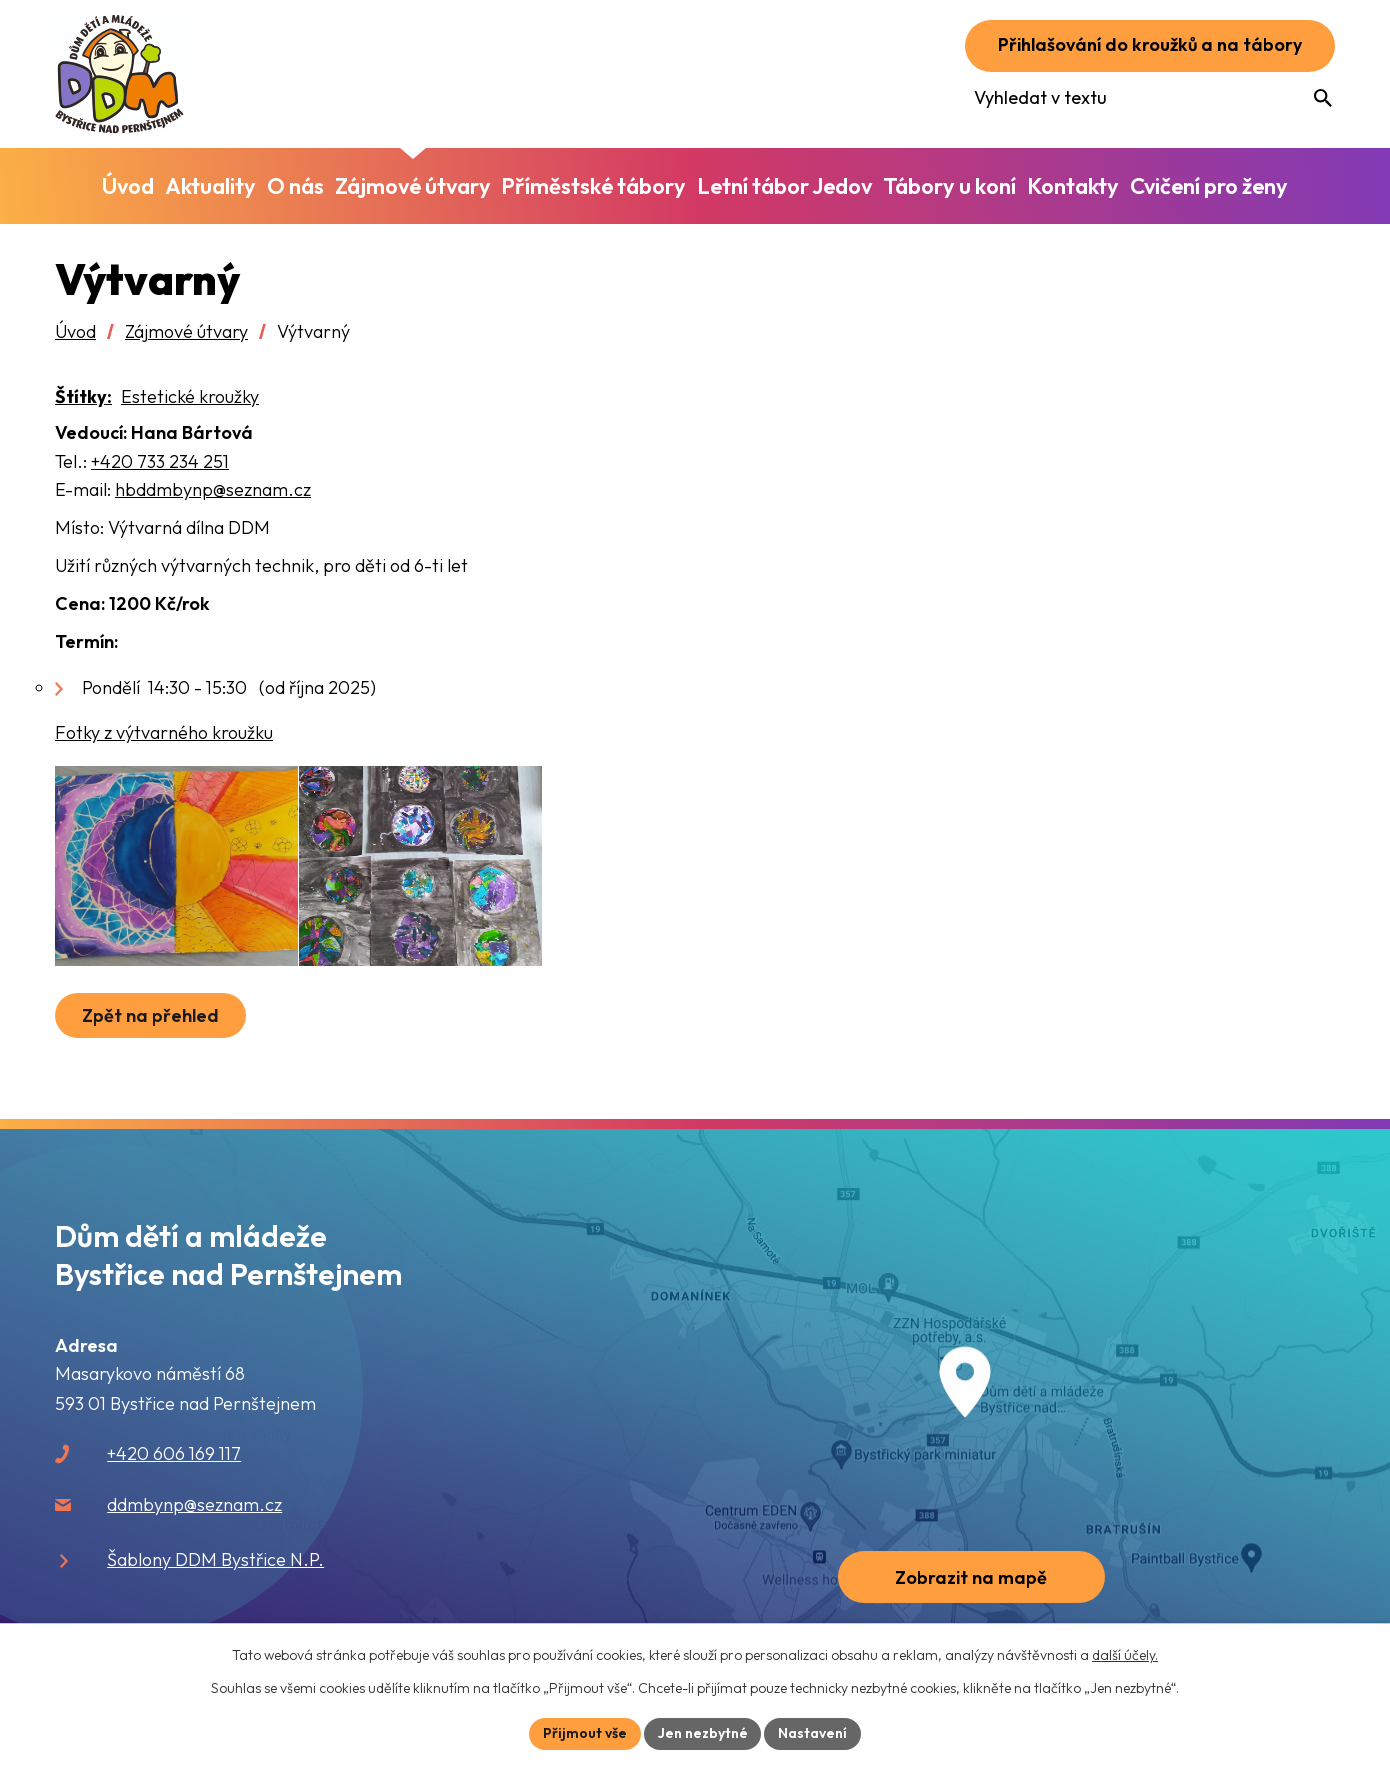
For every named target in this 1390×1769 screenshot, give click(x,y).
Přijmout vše (585, 1733)
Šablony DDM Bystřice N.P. (215, 1559)
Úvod (75, 331)
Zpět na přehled (150, 1015)
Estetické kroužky (190, 396)
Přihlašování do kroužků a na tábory (1149, 45)
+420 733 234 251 (160, 461)
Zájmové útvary (186, 331)
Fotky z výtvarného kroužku (164, 732)
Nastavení (813, 1733)
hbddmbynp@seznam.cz (213, 489)
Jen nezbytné (703, 1733)
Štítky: (83, 396)
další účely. (1125, 1655)
